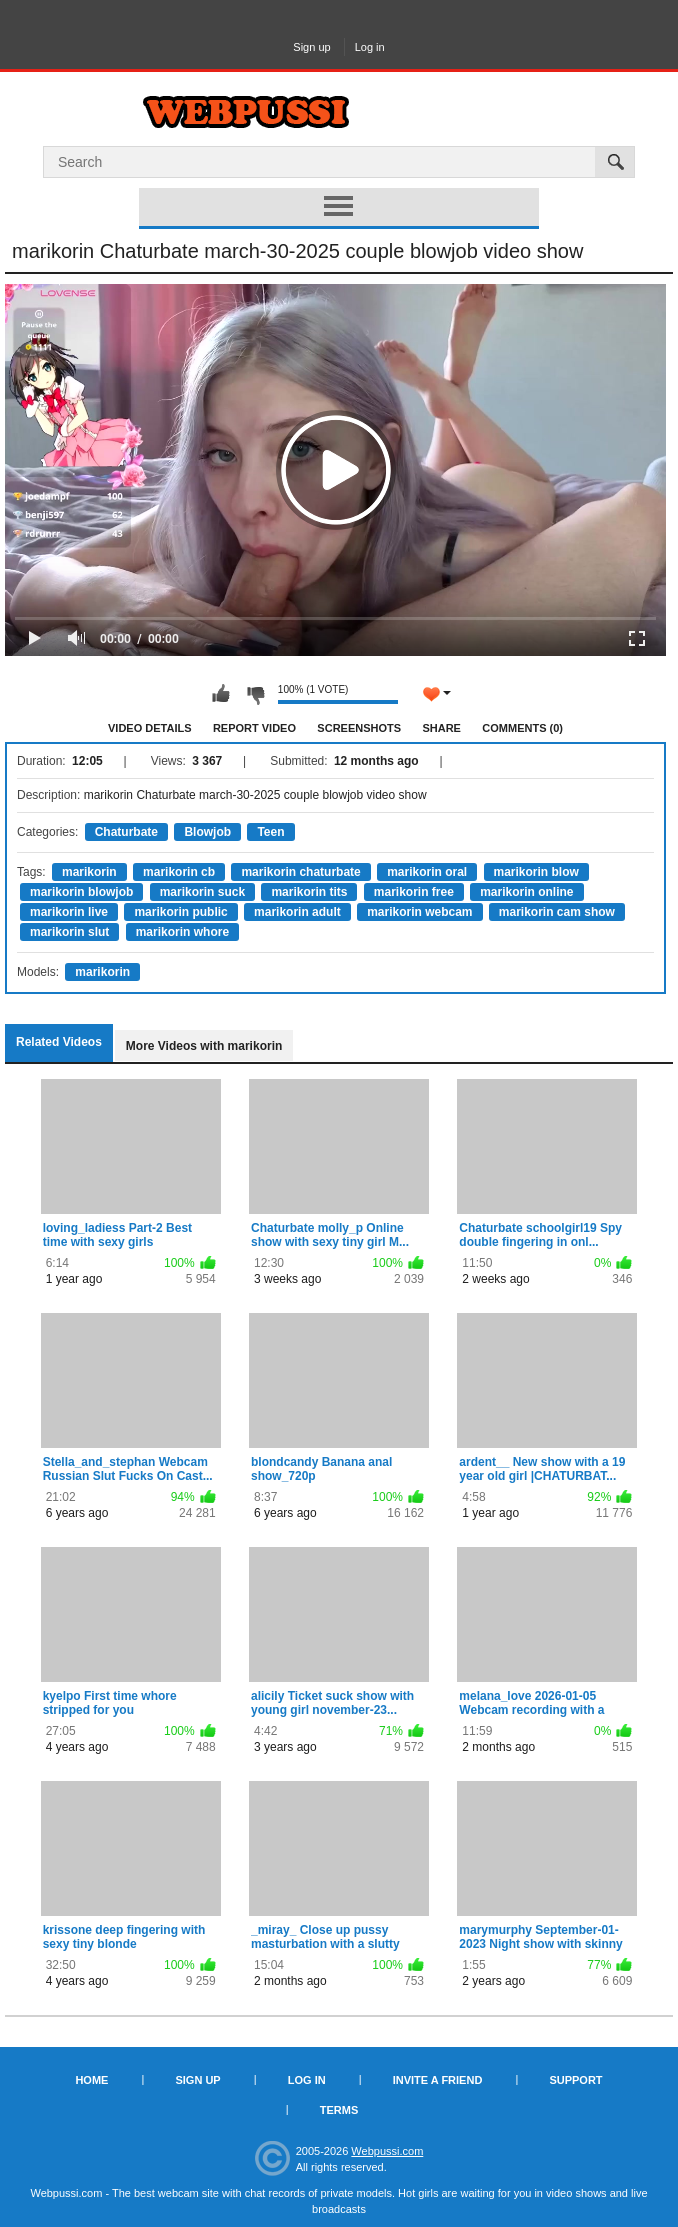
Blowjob (207, 832)
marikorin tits (309, 892)
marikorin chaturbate (300, 872)
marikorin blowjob (81, 892)
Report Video (254, 728)
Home (91, 2080)
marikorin (89, 872)
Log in (370, 47)
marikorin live (69, 912)
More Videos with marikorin (204, 1046)
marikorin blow (536, 872)
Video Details (150, 728)
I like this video (221, 694)
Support (575, 2080)
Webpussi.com (387, 2151)
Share (441, 728)
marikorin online (526, 892)
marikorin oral (427, 872)
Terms (339, 2110)
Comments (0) (522, 728)
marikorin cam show (557, 912)
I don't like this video (255, 694)
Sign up (311, 47)
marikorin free (414, 892)
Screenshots (359, 728)
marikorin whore (182, 932)
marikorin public (180, 912)
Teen (270, 832)
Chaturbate (126, 832)
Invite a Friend (438, 2080)
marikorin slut (69, 932)
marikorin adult (297, 912)
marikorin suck (202, 892)
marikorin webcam (419, 912)
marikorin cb (179, 872)
